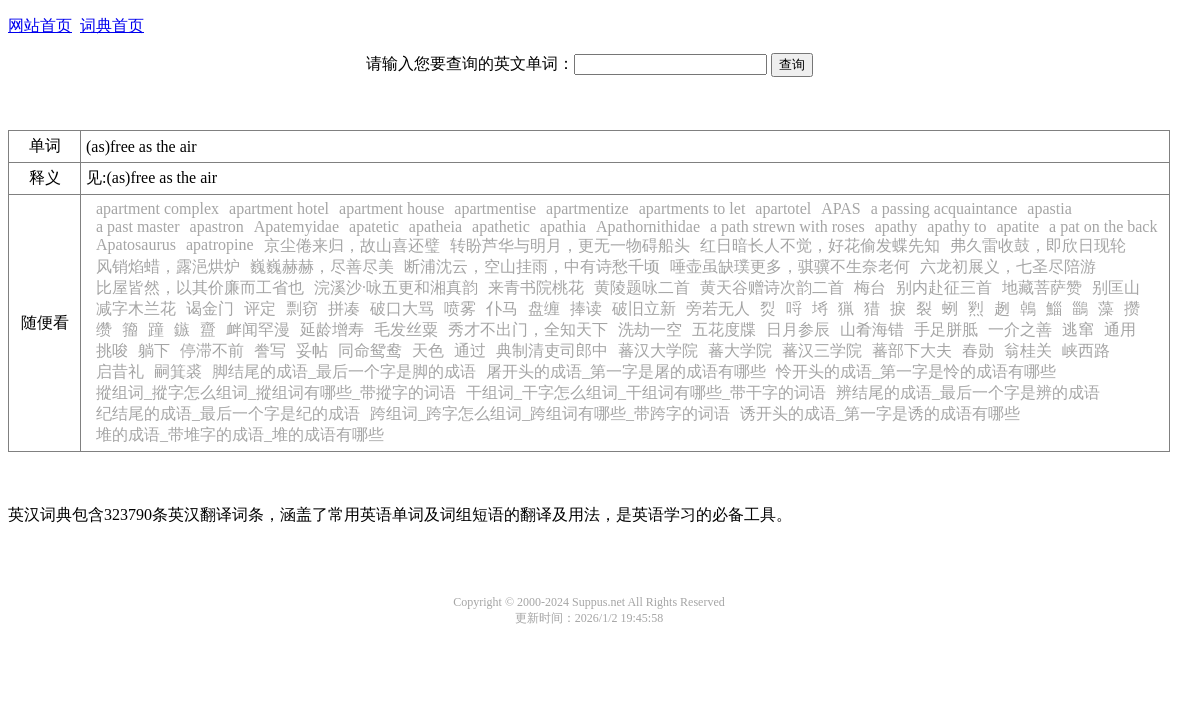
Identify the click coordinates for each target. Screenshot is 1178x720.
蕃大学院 (740, 350)
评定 (260, 308)
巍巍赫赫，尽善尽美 (322, 266)
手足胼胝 (946, 329)
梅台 (870, 287)
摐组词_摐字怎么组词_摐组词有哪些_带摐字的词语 (276, 392)
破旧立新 (644, 308)
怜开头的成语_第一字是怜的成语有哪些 (916, 371)
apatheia (435, 226)
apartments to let (692, 208)
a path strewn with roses (787, 226)
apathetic (501, 226)
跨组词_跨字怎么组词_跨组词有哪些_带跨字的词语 (550, 413)
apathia (563, 226)
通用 (1120, 329)
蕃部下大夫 (912, 350)
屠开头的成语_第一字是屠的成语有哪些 (626, 371)
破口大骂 (402, 308)
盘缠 (544, 308)
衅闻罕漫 (258, 329)
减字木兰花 (136, 308)
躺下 (154, 350)
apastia (1049, 208)
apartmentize (587, 208)
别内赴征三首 (944, 287)
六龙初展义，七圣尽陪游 (1008, 266)
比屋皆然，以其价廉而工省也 (200, 287)
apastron (217, 226)
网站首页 (40, 25)
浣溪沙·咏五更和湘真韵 (396, 287)
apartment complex (157, 208)
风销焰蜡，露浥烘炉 (168, 266)
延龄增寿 (332, 329)
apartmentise (495, 208)
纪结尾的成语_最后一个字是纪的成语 (228, 413)
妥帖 (312, 350)
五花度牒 (724, 329)
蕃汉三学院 (822, 350)
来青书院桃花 (536, 287)
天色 (428, 350)
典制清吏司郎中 (552, 350)
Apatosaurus (136, 244)
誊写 (270, 350)
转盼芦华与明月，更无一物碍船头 (570, 245)
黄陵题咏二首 (642, 287)
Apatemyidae (296, 226)
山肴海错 (872, 329)
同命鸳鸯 (370, 350)
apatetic (374, 226)
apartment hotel (279, 208)
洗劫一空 (650, 329)
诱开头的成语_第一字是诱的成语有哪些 (880, 413)
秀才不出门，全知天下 (528, 329)
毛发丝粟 (406, 329)
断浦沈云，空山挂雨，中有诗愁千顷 (532, 266)
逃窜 (1078, 329)
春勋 (978, 350)
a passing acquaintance (944, 208)
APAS (840, 208)
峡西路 (1086, 350)
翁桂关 (1028, 350)
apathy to (956, 226)
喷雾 (460, 308)
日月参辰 (798, 329)
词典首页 (112, 25)
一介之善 (1020, 329)
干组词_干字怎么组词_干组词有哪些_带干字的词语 (646, 392)
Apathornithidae (648, 226)
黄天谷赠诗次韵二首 (772, 287)
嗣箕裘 (178, 371)
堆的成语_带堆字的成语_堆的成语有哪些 (240, 434)
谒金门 (210, 308)
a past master (138, 226)
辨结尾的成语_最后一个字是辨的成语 (968, 392)
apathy (896, 226)
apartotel (783, 208)
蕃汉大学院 (658, 350)
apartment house (391, 208)
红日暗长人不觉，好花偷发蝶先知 (820, 245)
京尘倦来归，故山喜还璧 (352, 245)
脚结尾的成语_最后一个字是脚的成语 (344, 371)
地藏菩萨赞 (1042, 287)
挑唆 (112, 350)
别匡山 (1116, 287)
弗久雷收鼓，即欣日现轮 (1038, 245)
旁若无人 (718, 308)
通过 (470, 350)
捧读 (586, 308)
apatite (1017, 226)
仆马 (502, 308)
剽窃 (302, 308)
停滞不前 (212, 350)
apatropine (220, 244)
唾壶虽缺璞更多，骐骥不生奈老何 (790, 266)
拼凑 (344, 308)
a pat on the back (1103, 226)
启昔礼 (120, 371)
